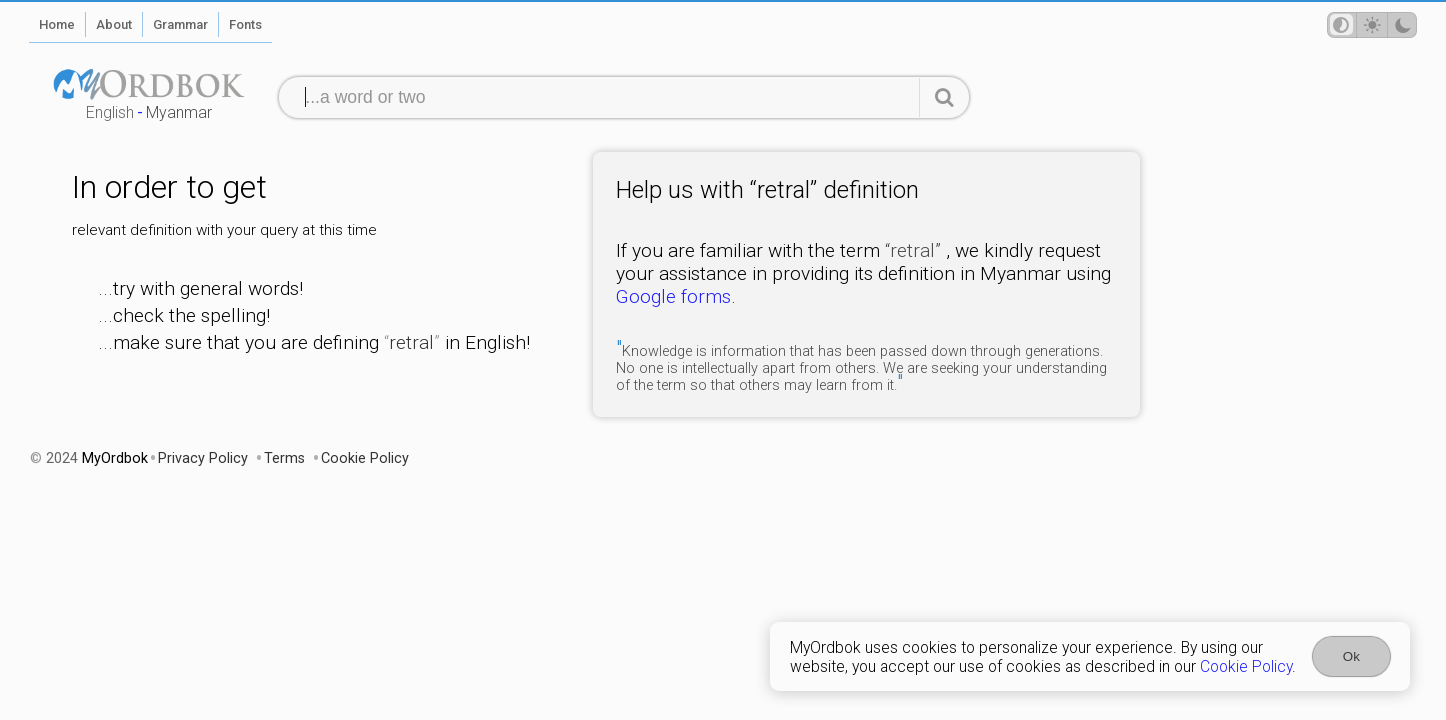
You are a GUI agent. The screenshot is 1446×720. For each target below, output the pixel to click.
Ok (1351, 656)
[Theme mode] (1372, 25)
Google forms (673, 296)
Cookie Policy (1246, 666)
